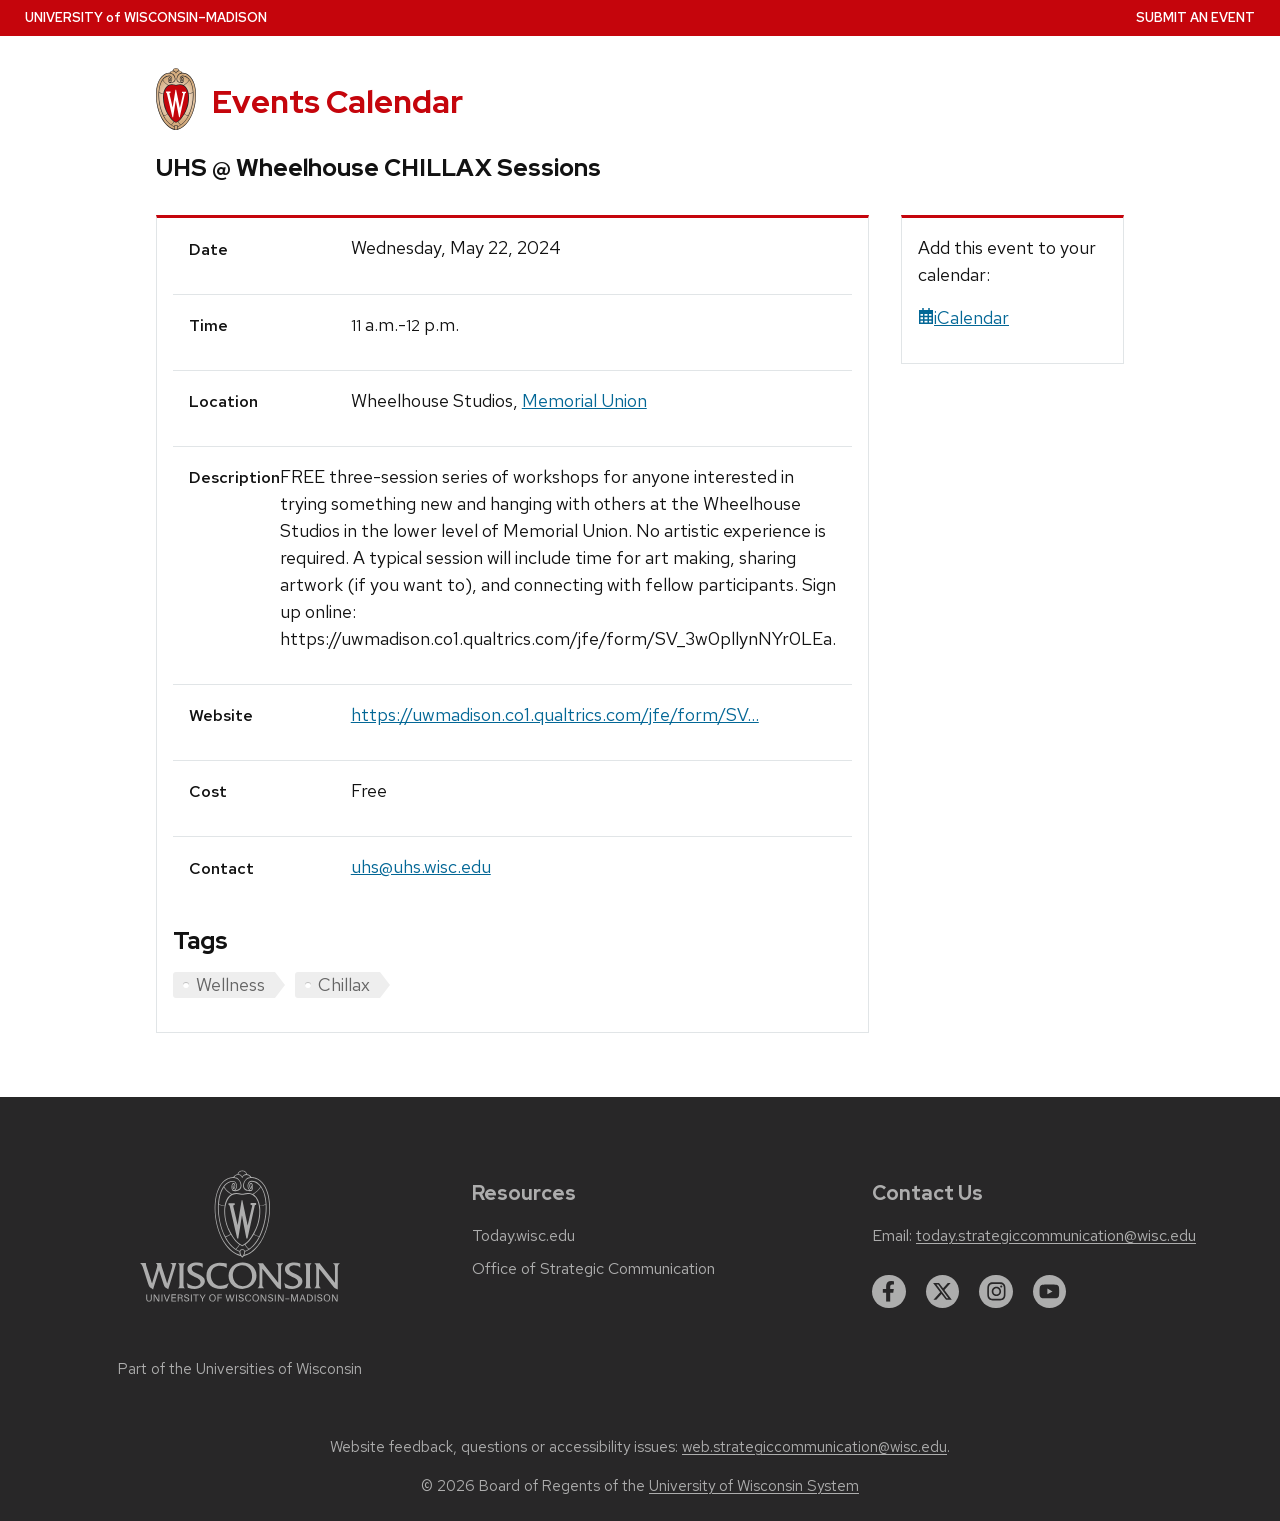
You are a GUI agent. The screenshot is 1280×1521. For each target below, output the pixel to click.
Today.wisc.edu (523, 1236)
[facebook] (889, 1292)
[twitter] (943, 1292)
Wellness (230, 984)
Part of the (240, 1369)
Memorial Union (584, 400)
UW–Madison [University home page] (146, 17)
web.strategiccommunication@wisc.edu (814, 1447)
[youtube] (1050, 1292)
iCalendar (963, 317)
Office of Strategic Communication (593, 1269)
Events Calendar (337, 101)
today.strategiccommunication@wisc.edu (1056, 1236)
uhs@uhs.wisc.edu (421, 866)
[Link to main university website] (240, 1305)
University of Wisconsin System (754, 1486)
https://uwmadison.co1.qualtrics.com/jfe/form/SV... (555, 714)
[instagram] (996, 1292)
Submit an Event (1195, 17)
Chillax (344, 984)
